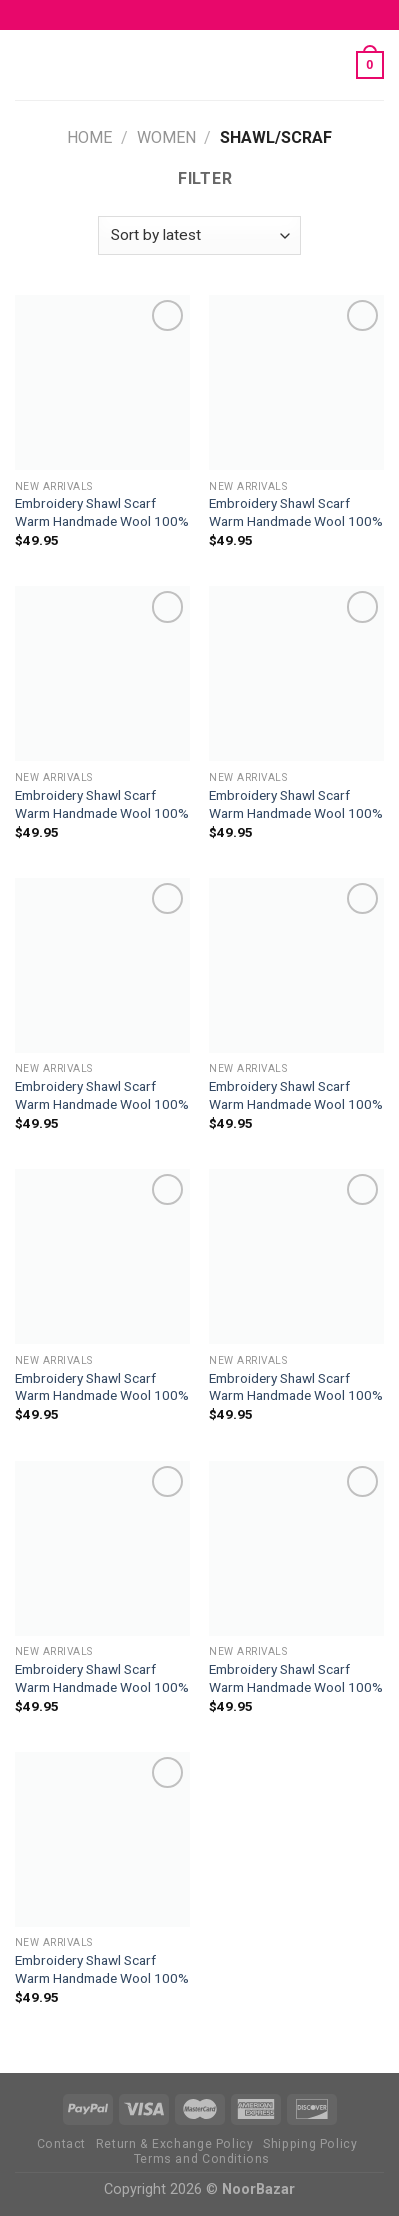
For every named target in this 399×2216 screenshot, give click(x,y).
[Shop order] (199, 235)
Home (89, 137)
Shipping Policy (310, 2144)
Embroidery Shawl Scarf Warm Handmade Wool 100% (102, 512)
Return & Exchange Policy (175, 2144)
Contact (61, 2144)
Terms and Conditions (202, 2159)
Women (166, 137)
